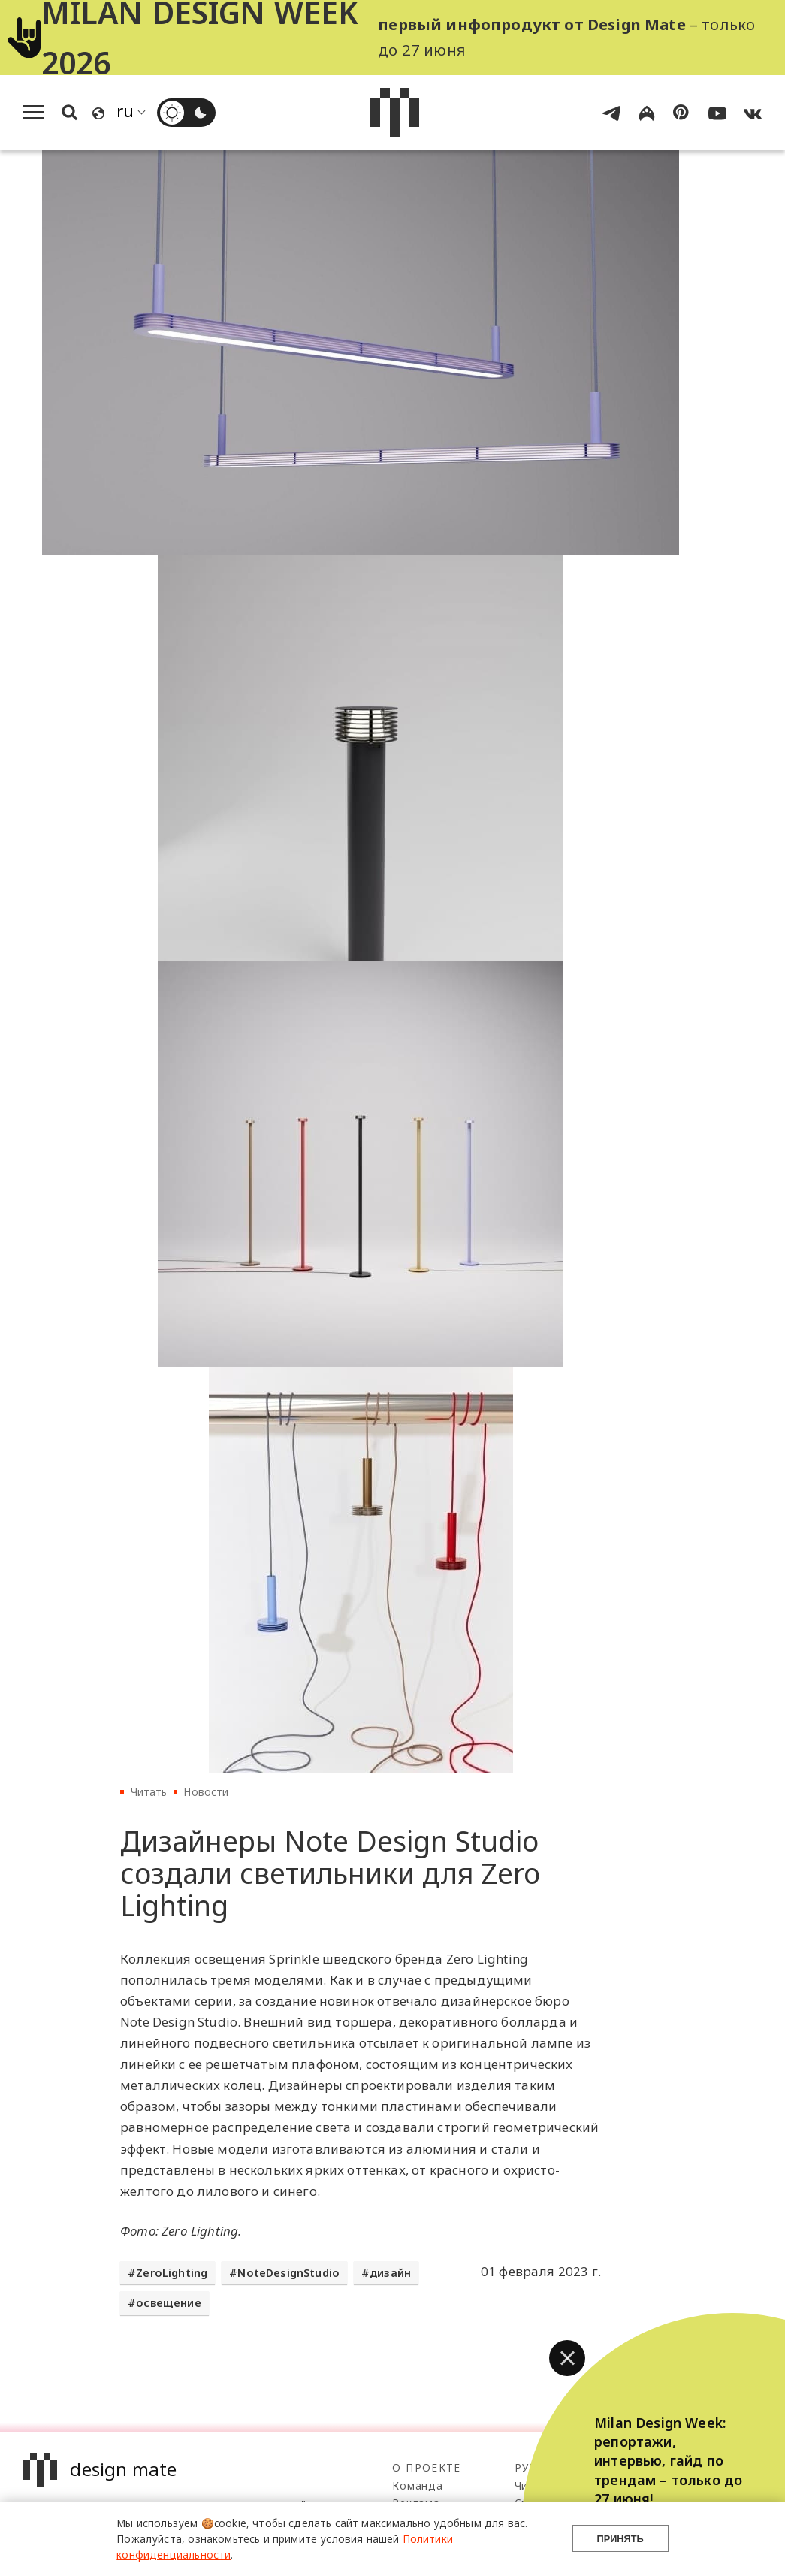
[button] (567, 2358)
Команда (417, 2485)
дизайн (390, 2273)
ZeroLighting (171, 2273)
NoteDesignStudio (288, 2273)
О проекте (426, 2467)
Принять (620, 2538)
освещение (168, 2303)
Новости (205, 1792)
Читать (149, 1792)
